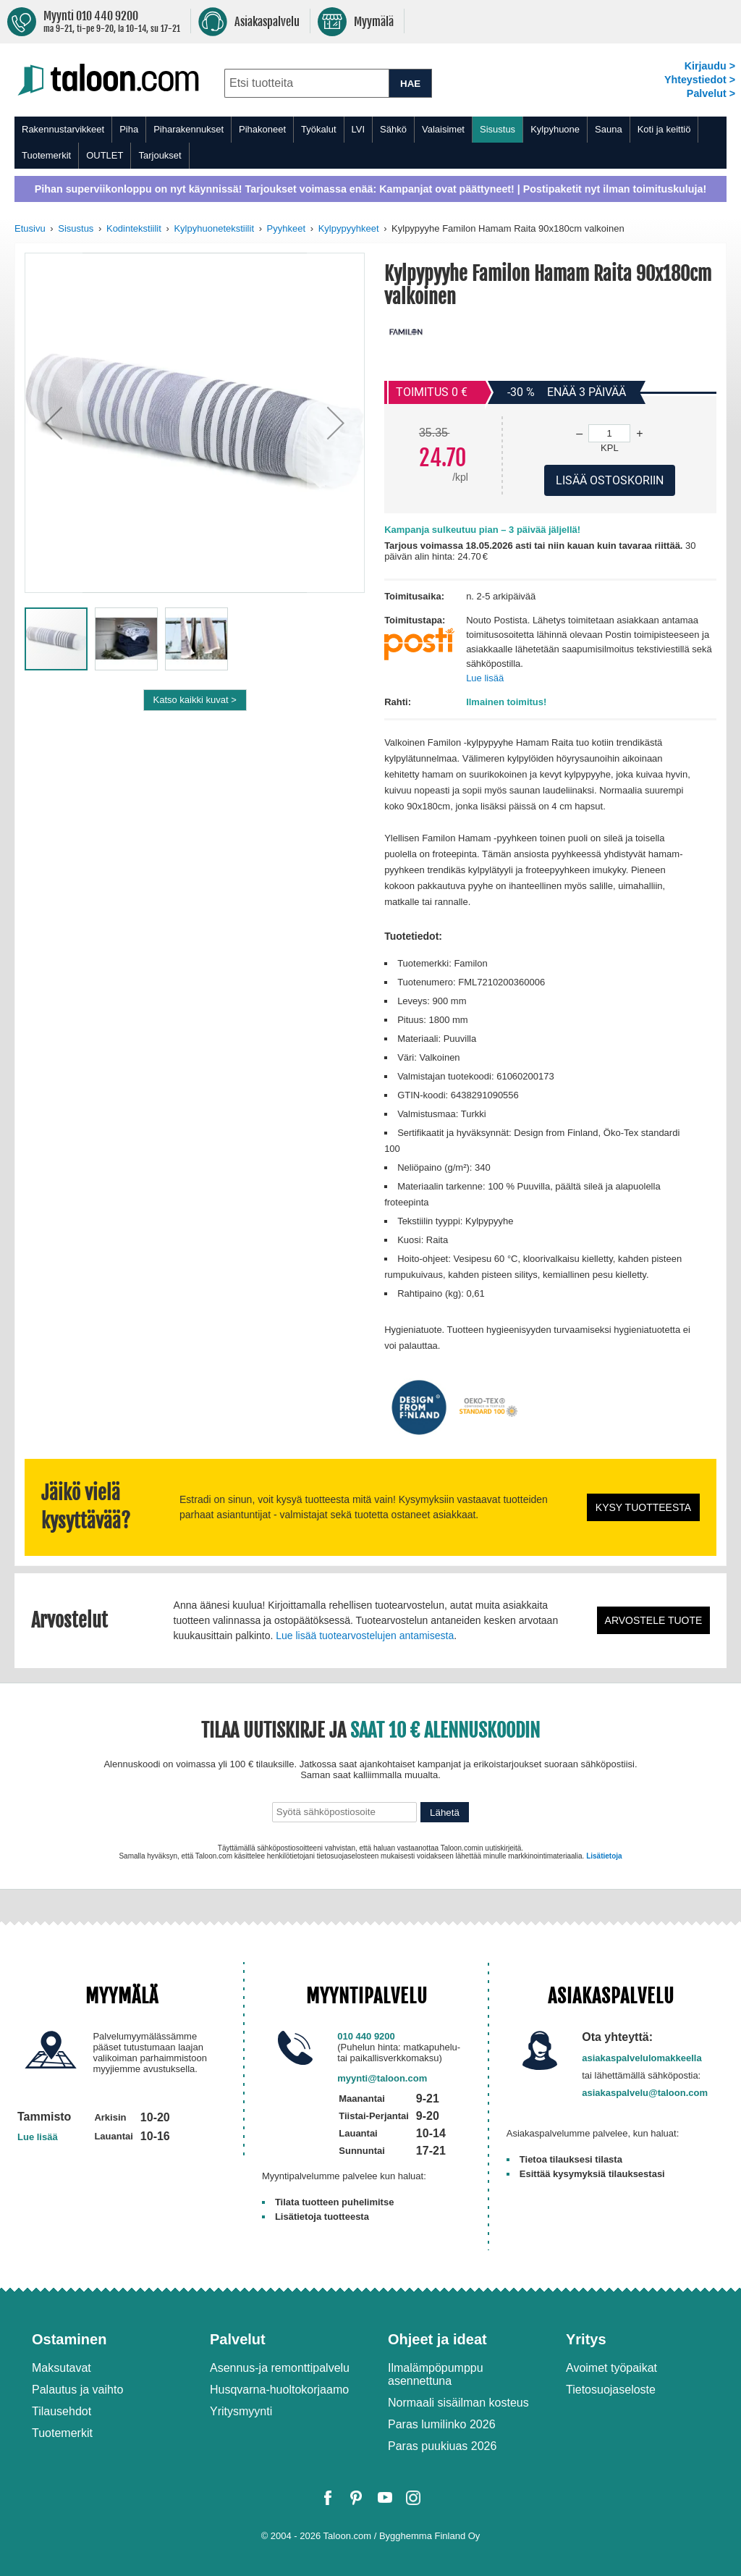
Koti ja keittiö (664, 129)
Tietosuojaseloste (611, 2389)
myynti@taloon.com (382, 2078)
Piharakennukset (188, 129)
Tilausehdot (61, 2411)
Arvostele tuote (654, 1620)
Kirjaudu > (710, 66)
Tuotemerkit (46, 155)
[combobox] (306, 83)
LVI (358, 129)
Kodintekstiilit (133, 228)
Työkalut (318, 129)
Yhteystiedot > (699, 79)
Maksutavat (61, 2368)
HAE (410, 83)
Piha (128, 129)
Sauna (608, 129)
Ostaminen (69, 2339)
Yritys (586, 2339)
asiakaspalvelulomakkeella (642, 2058)
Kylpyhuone (555, 129)
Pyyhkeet (286, 228)
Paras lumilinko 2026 (442, 2424)
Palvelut (238, 2339)
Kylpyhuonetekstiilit (214, 228)
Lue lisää (485, 678)
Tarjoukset (159, 155)
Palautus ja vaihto (77, 2389)
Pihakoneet (262, 129)
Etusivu (30, 228)
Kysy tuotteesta (643, 1507)
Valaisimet (443, 129)
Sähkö (393, 129)
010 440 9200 (366, 2036)
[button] (53, 423)
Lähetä (445, 1812)
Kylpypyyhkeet (348, 228)
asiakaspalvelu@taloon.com (645, 2092)
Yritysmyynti (241, 2411)
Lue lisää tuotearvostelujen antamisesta (365, 1635)
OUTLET (104, 155)
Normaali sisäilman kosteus (458, 2402)
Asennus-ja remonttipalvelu (280, 2368)
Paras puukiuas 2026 (442, 2446)
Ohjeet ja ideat (437, 2339)
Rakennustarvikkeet (63, 129)
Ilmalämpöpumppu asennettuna (435, 2374)
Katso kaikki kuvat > (195, 699)
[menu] (370, 143)
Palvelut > (711, 93)
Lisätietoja (604, 1856)
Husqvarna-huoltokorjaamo (279, 2389)
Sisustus (497, 129)
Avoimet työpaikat (611, 2368)
